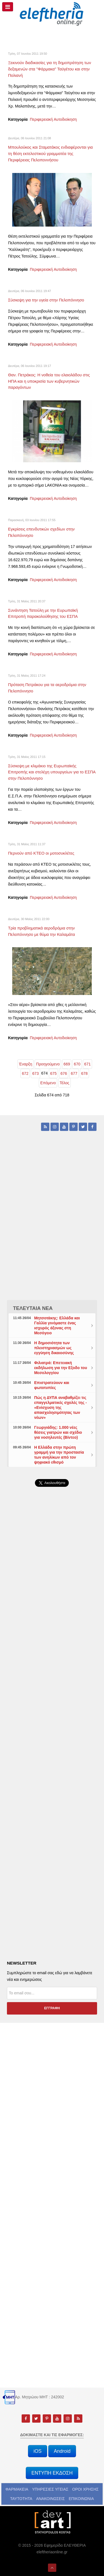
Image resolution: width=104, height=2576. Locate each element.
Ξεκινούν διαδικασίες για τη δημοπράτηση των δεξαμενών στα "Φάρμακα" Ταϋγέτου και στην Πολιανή (49, 69)
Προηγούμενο (48, 1064)
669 (67, 1064)
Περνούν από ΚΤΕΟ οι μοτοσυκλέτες (41, 853)
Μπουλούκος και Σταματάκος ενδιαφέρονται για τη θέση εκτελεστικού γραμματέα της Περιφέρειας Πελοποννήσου (50, 153)
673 (35, 1073)
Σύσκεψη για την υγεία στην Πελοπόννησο (46, 300)
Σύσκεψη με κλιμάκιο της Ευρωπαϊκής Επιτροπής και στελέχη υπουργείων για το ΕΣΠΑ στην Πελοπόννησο (51, 772)
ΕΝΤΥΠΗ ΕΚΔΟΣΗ (52, 2473)
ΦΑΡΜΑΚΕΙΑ (17, 2489)
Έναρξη (25, 1064)
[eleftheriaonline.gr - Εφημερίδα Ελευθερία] (52, 14)
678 (84, 1073)
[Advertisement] (52, 1635)
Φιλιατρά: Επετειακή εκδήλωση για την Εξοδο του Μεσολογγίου (60, 1368)
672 (25, 1073)
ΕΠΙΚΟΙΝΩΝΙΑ (81, 2498)
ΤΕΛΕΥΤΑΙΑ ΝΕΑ (33, 1308)
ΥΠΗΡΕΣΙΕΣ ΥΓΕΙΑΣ (50, 2489)
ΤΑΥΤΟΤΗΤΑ (21, 2498)
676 (63, 1073)
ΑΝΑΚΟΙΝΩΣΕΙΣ (50, 2498)
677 (74, 1073)
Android (62, 2451)
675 (53, 1073)
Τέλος (64, 1083)
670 (77, 1064)
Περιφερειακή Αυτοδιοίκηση (53, 119)
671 (87, 1064)
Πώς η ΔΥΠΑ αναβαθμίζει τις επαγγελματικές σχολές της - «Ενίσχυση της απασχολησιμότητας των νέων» (60, 1407)
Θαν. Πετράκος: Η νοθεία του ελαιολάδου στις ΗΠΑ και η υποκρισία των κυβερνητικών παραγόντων (49, 381)
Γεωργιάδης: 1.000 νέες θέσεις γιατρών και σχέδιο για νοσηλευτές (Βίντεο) (58, 1432)
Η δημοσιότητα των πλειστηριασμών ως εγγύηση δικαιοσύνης (54, 1348)
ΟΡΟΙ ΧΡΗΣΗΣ (85, 2489)
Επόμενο (48, 1083)
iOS (38, 2451)
